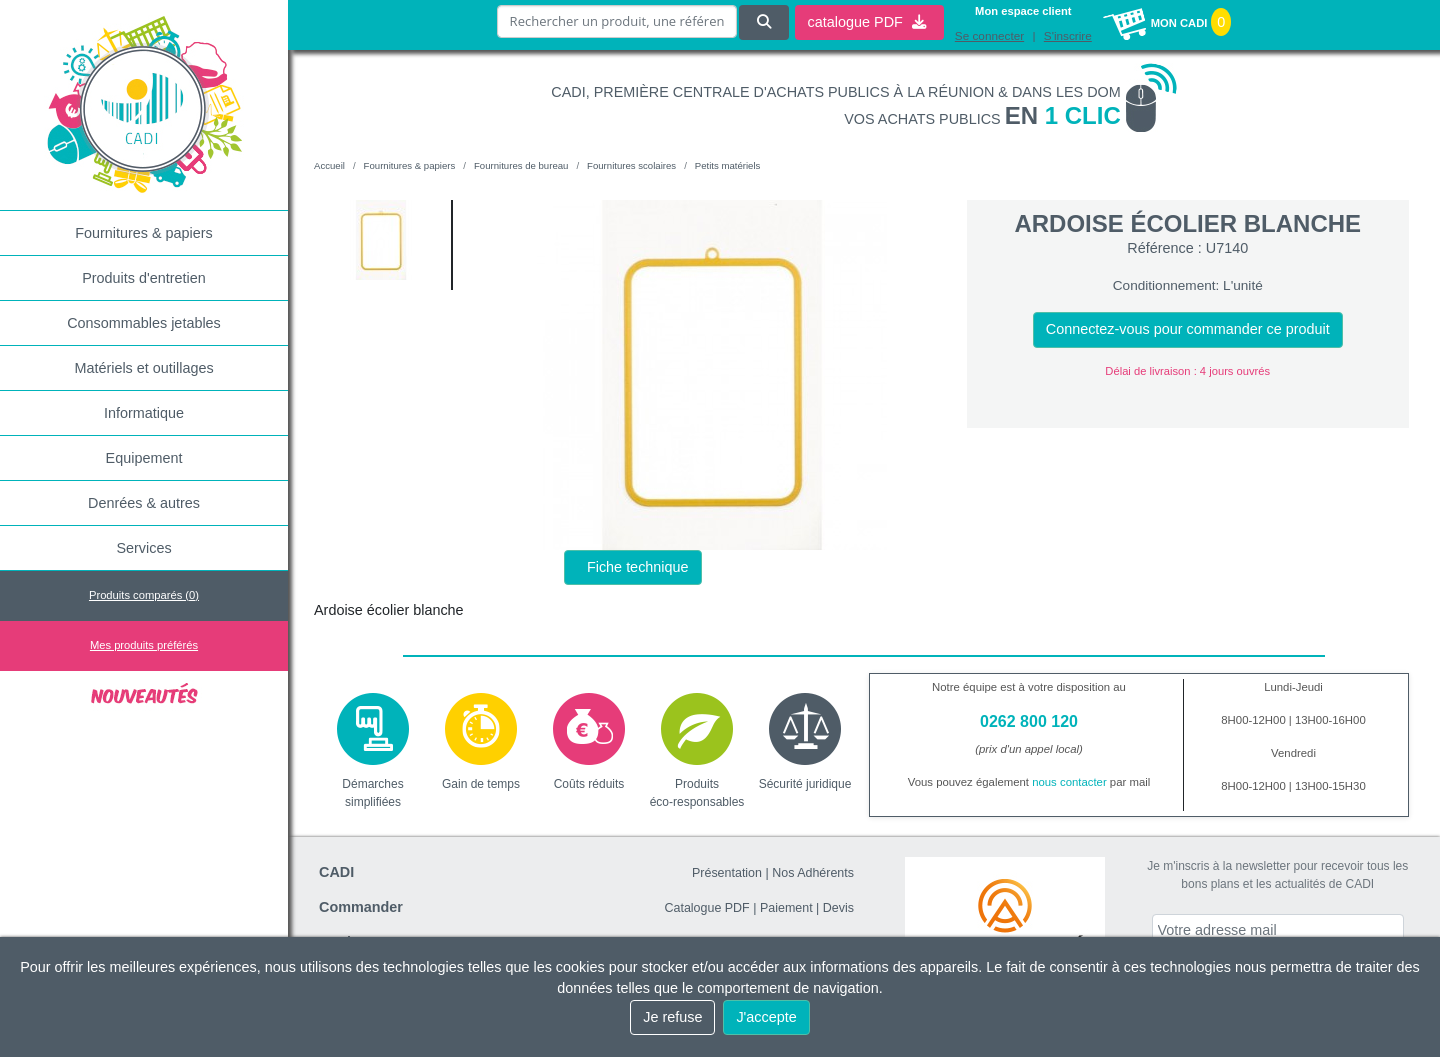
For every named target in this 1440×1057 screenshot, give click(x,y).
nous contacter (1069, 782)
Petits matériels (728, 165)
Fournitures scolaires (631, 165)
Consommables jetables (144, 323)
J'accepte (766, 1017)
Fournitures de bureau (521, 165)
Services (143, 548)
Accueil (329, 165)
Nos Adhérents (813, 873)
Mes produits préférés (144, 645)
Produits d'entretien (144, 278)
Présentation (727, 873)
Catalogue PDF (706, 908)
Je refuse (672, 1017)
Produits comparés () (144, 595)
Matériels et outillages (143, 368)
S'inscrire (1068, 35)
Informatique (144, 413)
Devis (838, 908)
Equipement (144, 458)
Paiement (786, 908)
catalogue (866, 21)
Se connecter (990, 35)
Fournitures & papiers (144, 233)
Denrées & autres (144, 503)
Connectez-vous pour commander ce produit (1188, 329)
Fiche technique (638, 567)
